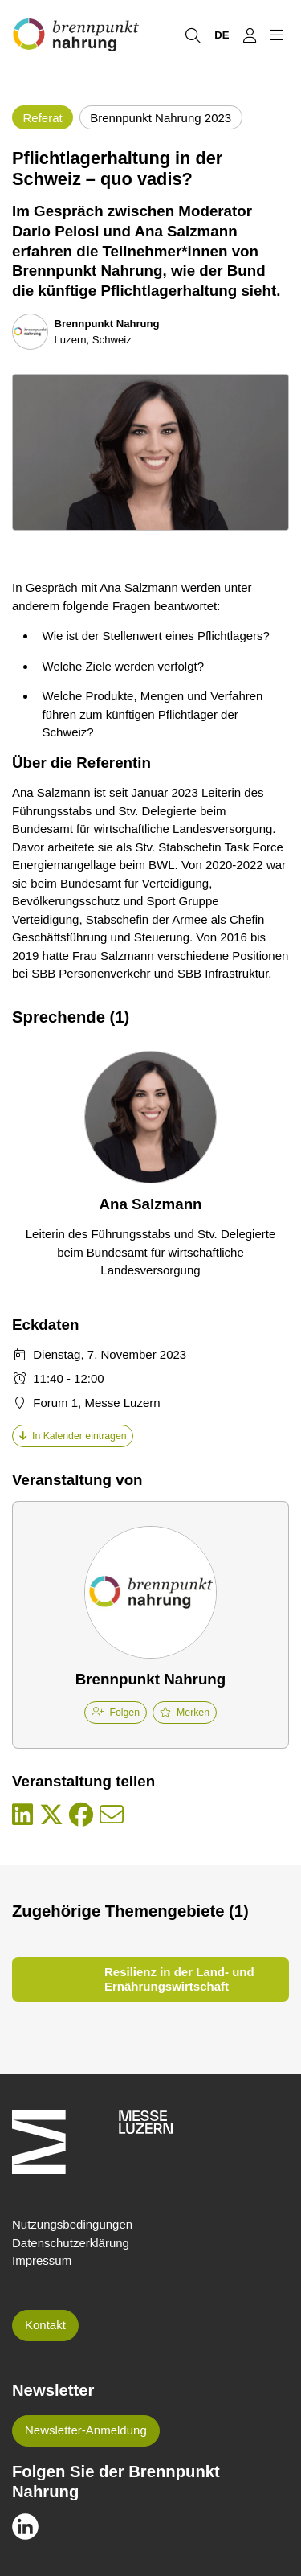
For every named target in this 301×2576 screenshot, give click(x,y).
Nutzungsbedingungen (72, 2224)
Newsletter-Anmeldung (86, 2430)
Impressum (41, 2260)
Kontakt (45, 2325)
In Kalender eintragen (73, 1436)
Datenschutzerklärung (70, 2243)
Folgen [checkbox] (116, 1712)
